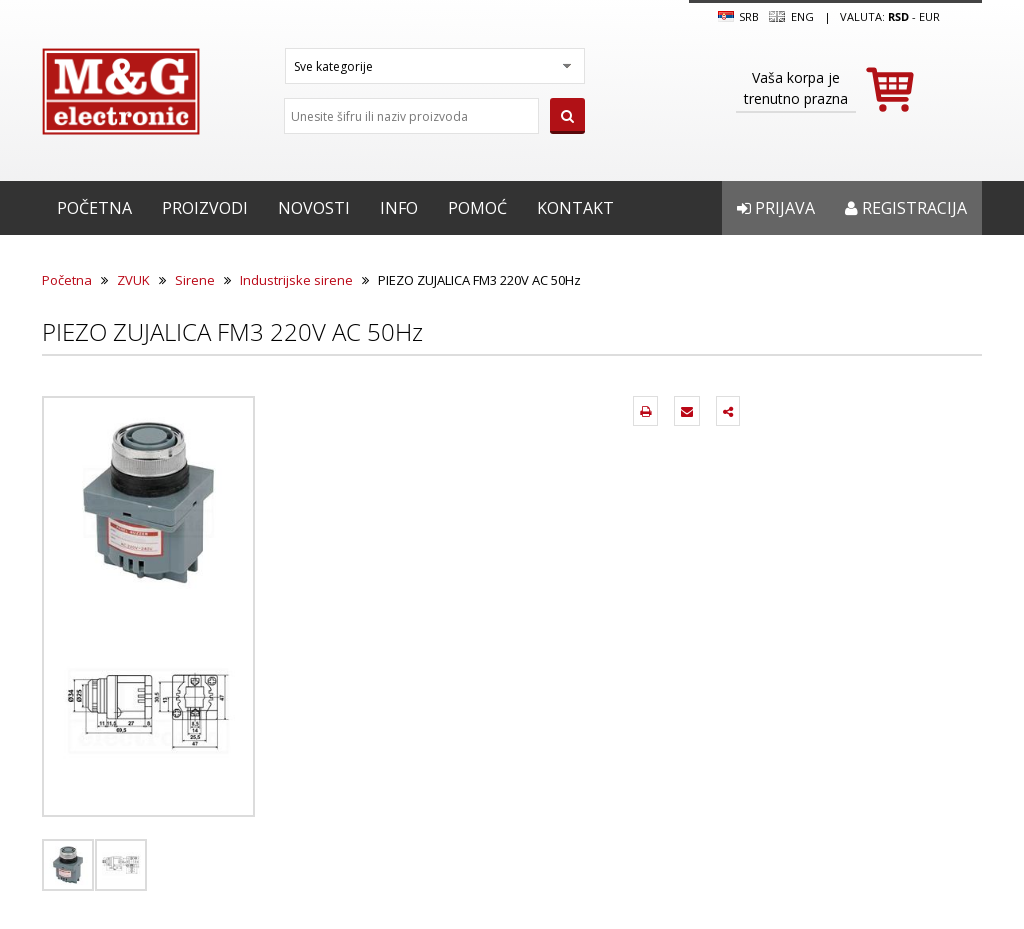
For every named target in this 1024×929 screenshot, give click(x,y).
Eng (791, 17)
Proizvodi (205, 208)
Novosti (314, 208)
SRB (738, 17)
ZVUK (133, 280)
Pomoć (477, 208)
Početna (94, 208)
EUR (929, 16)
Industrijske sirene (296, 280)
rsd (898, 16)
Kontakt (575, 208)
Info (399, 208)
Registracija (906, 208)
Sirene (195, 280)
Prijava (776, 208)
